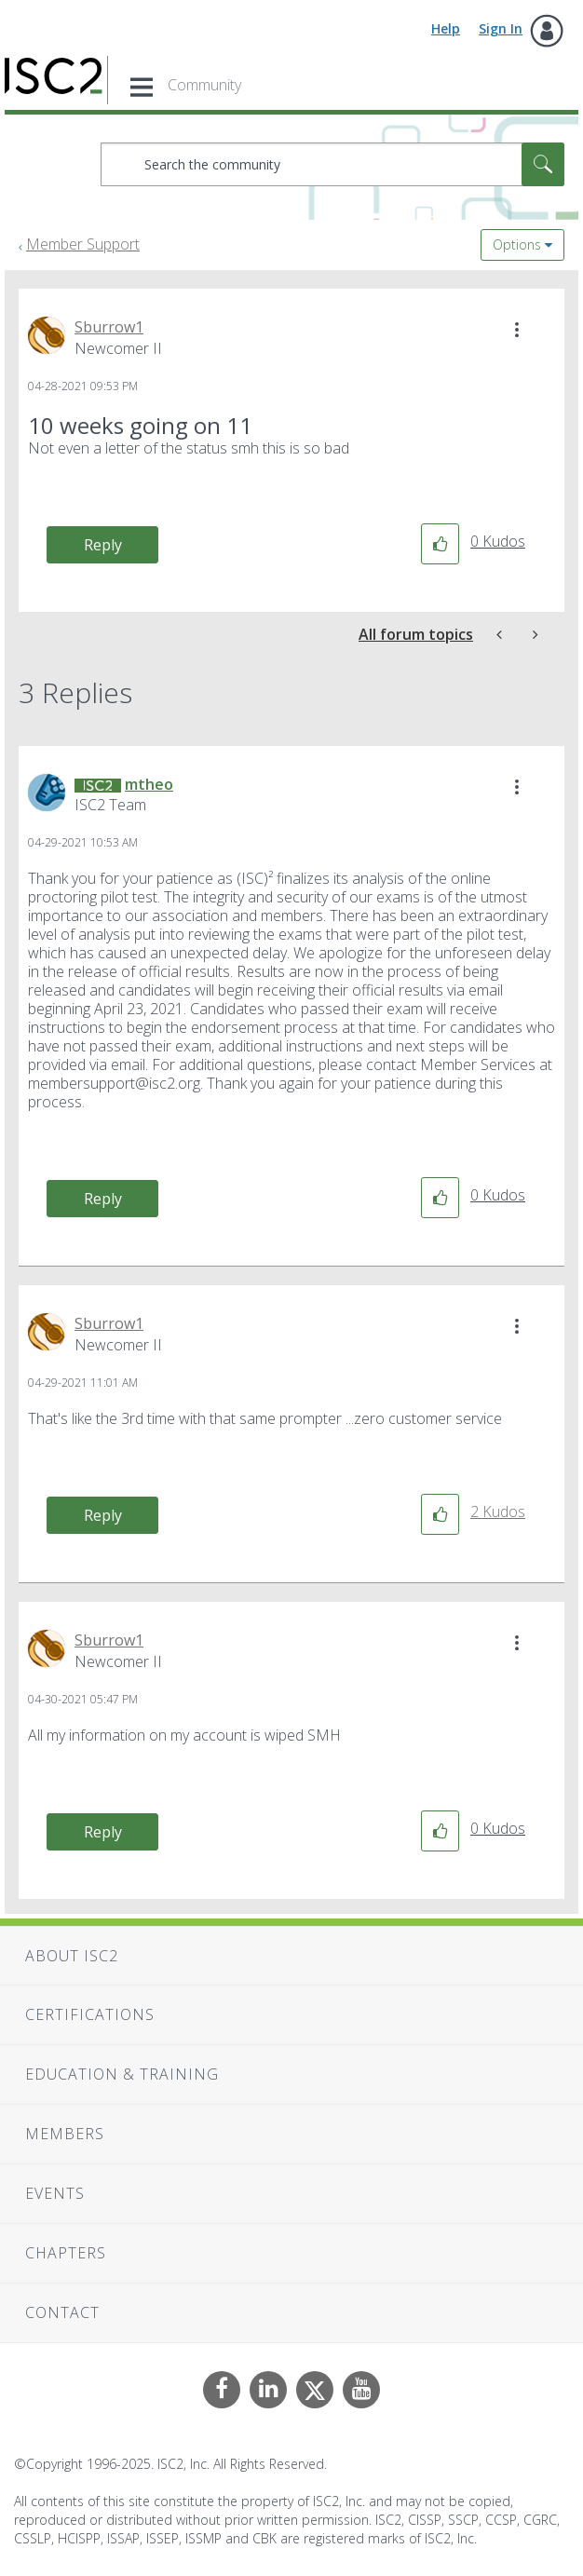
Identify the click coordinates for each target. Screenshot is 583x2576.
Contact (62, 2312)
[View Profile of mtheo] (149, 784)
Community (204, 85)
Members (64, 2133)
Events (55, 2193)
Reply (103, 545)
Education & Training (122, 2074)
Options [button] (517, 244)
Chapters (65, 2253)
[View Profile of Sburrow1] (109, 327)
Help (445, 28)
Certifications (90, 2014)
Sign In (500, 28)
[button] (517, 330)
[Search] (332, 164)
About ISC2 (71, 1956)
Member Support (83, 244)
